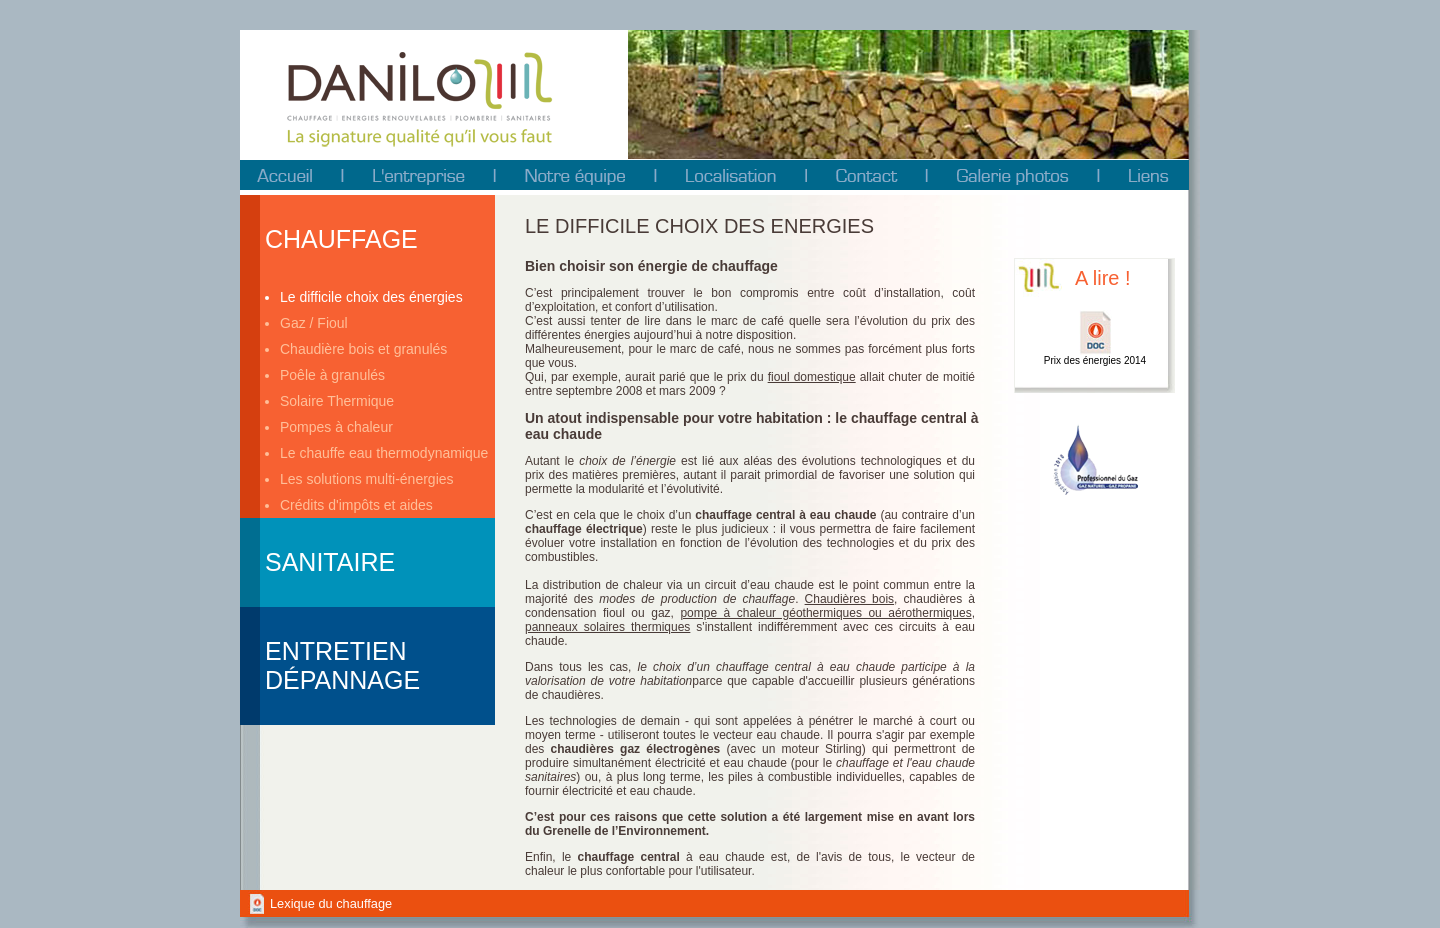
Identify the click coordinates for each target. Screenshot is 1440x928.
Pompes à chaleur (336, 427)
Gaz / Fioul (314, 323)
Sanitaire (330, 562)
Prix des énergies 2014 (1095, 360)
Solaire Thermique (337, 401)
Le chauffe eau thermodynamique (384, 453)
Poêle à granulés (332, 375)
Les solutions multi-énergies (367, 479)
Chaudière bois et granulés (363, 349)
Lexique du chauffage (331, 903)
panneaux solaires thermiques (607, 627)
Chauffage (341, 239)
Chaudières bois (850, 599)
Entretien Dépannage (342, 665)
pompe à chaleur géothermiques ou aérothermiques (825, 613)
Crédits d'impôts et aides (356, 505)
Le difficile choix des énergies (371, 297)
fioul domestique (812, 377)
